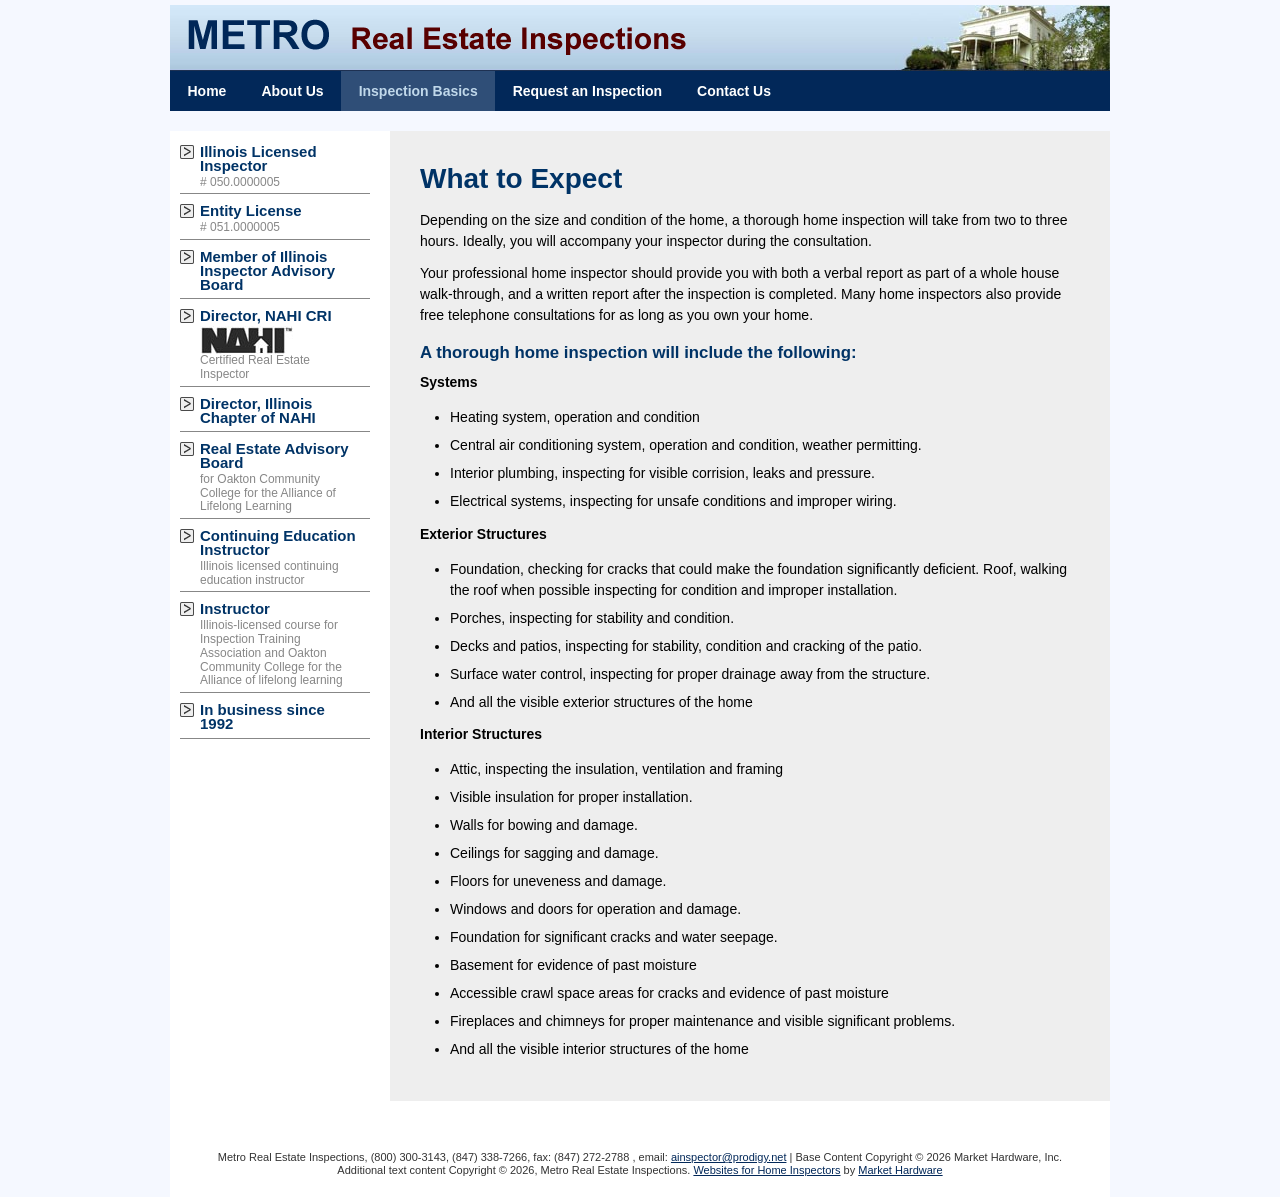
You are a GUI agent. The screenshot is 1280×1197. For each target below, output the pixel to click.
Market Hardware (900, 1170)
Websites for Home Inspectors (766, 1170)
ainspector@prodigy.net (729, 1157)
